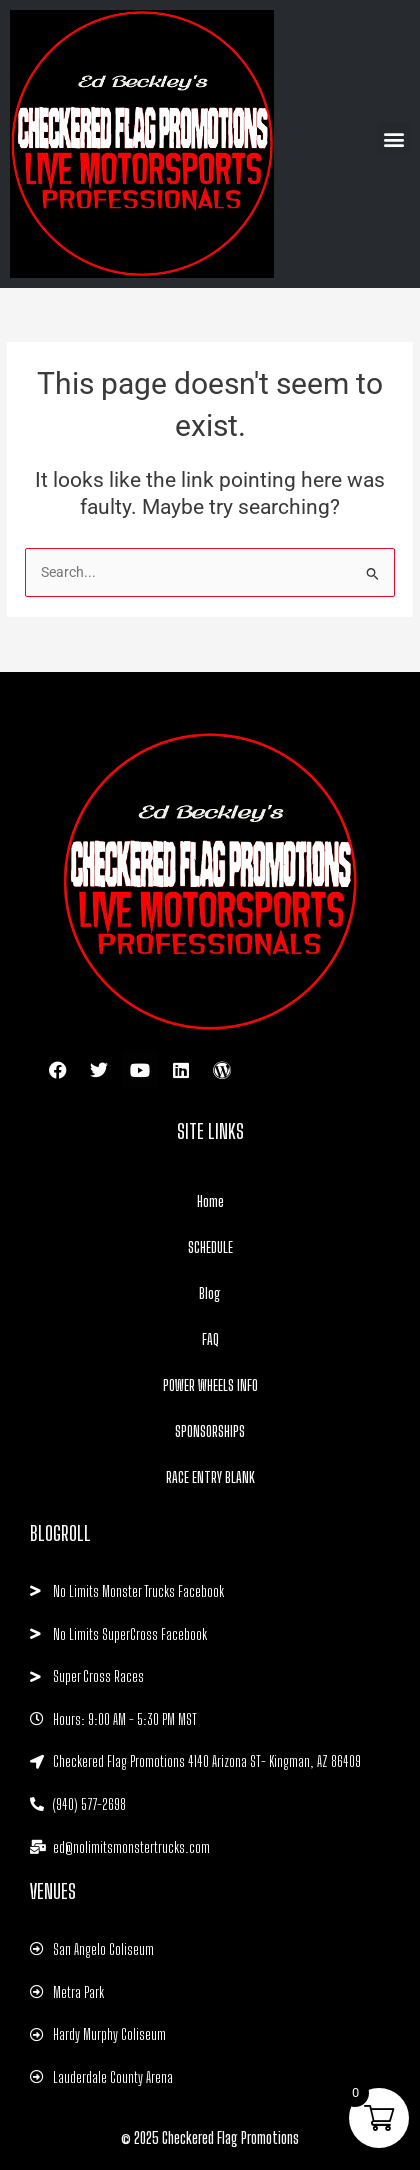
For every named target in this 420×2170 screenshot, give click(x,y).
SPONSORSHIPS (210, 1431)
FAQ (210, 1339)
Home (210, 1201)
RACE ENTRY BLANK (210, 1477)
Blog (210, 1293)
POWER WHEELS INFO (210, 1385)
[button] (393, 138)
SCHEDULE (210, 1247)
